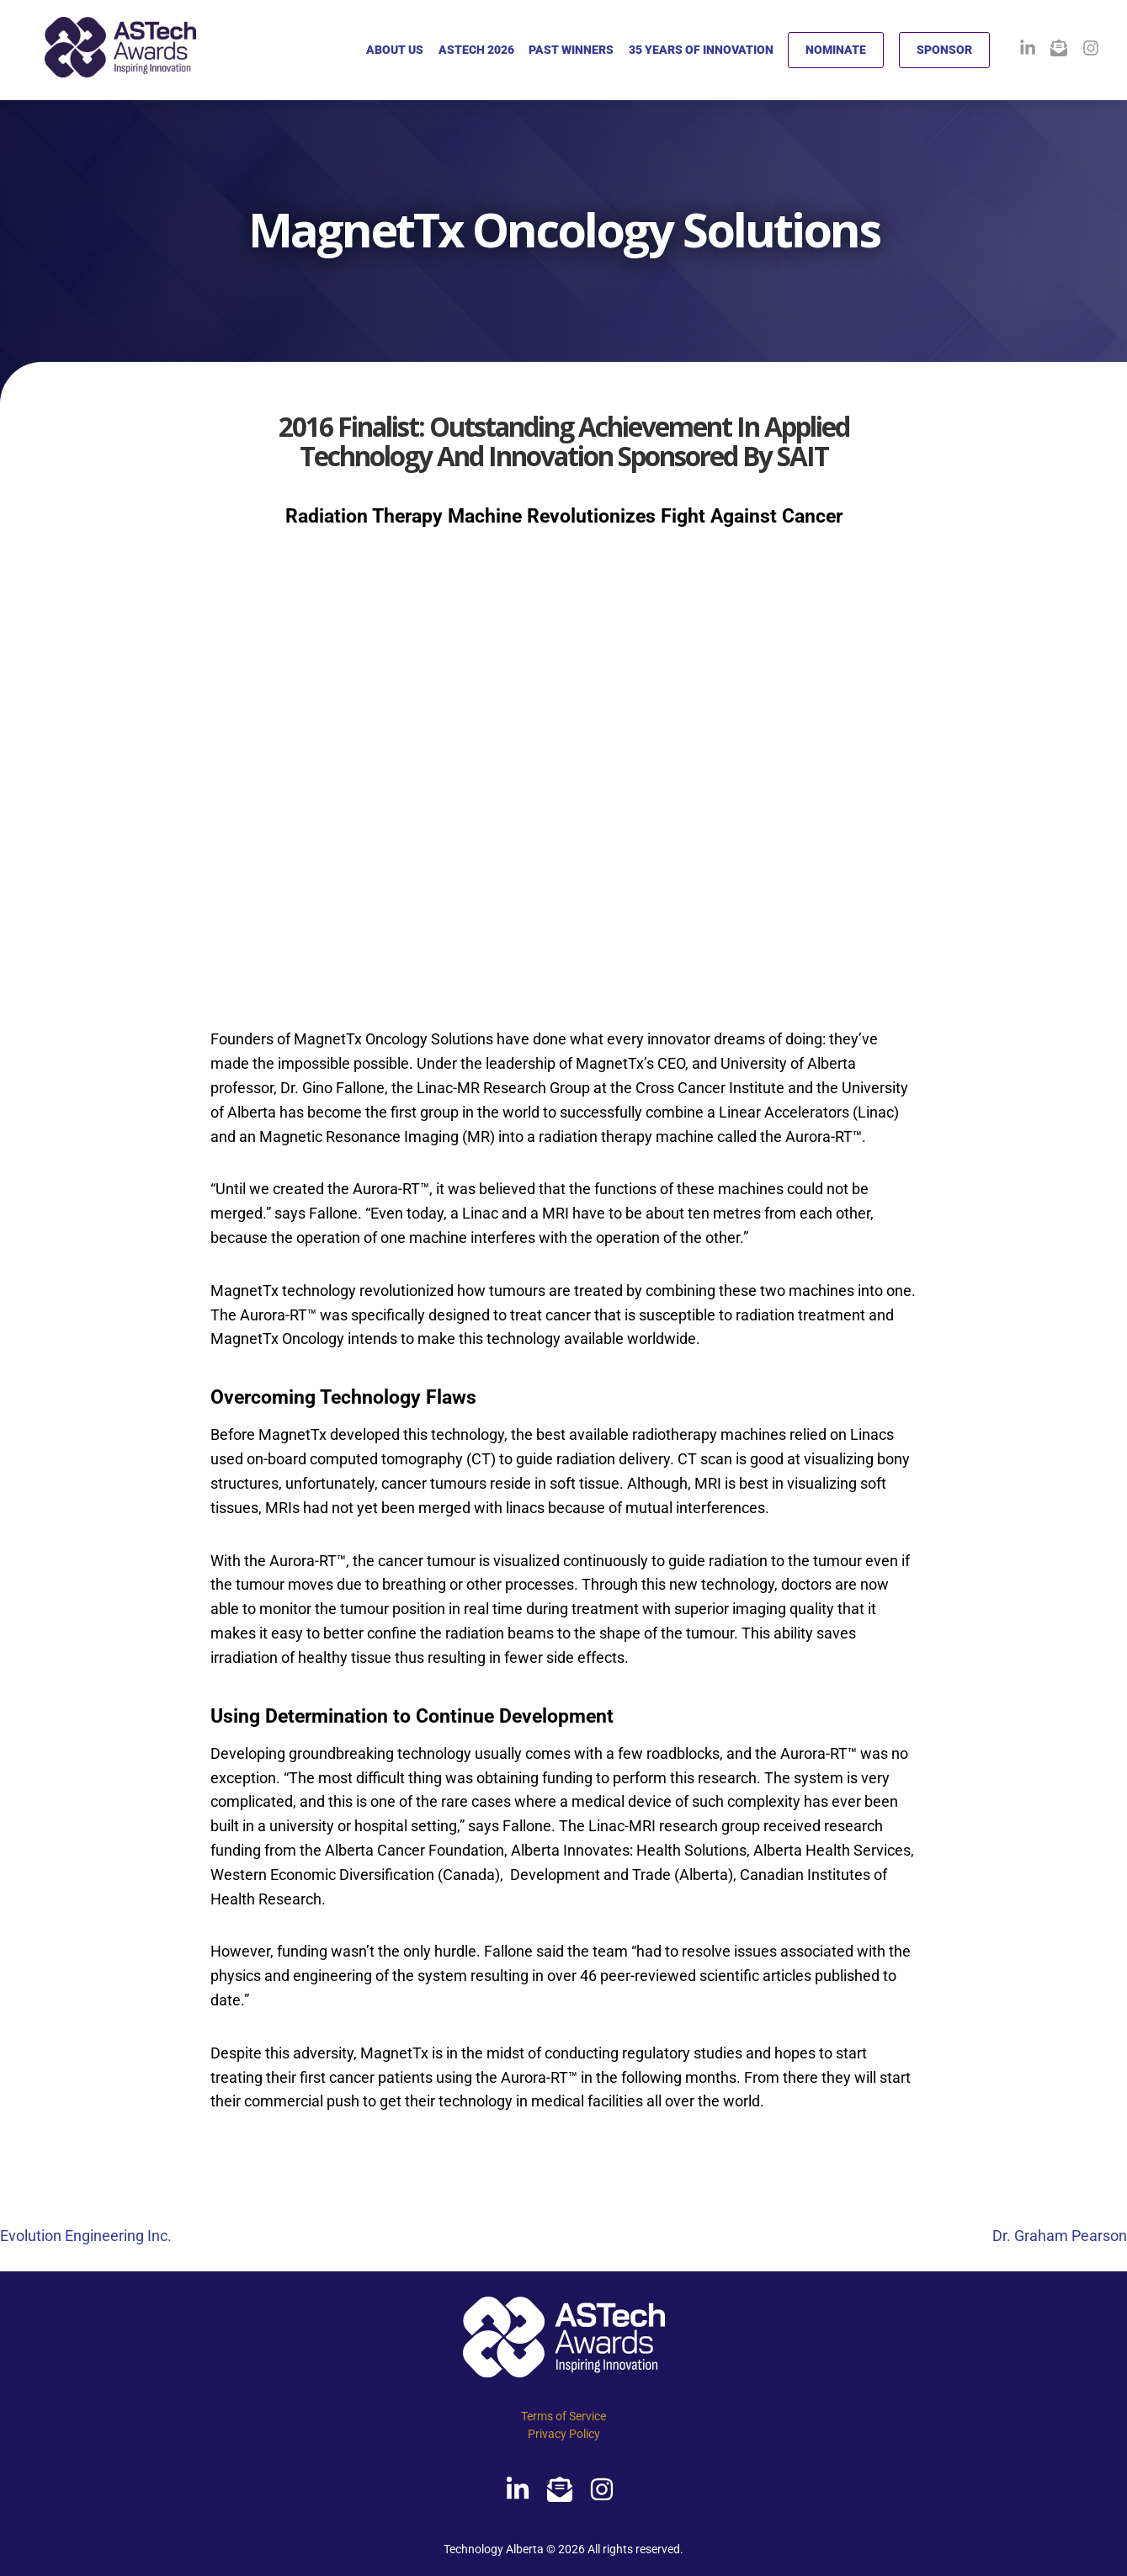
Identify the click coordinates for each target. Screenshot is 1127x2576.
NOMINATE (835, 49)
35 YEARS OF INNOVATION (701, 49)
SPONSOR (944, 49)
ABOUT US (394, 49)
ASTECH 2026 (476, 49)
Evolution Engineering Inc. (86, 2235)
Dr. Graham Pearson (1059, 2235)
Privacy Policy (564, 2434)
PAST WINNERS (571, 49)
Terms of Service (563, 2416)
